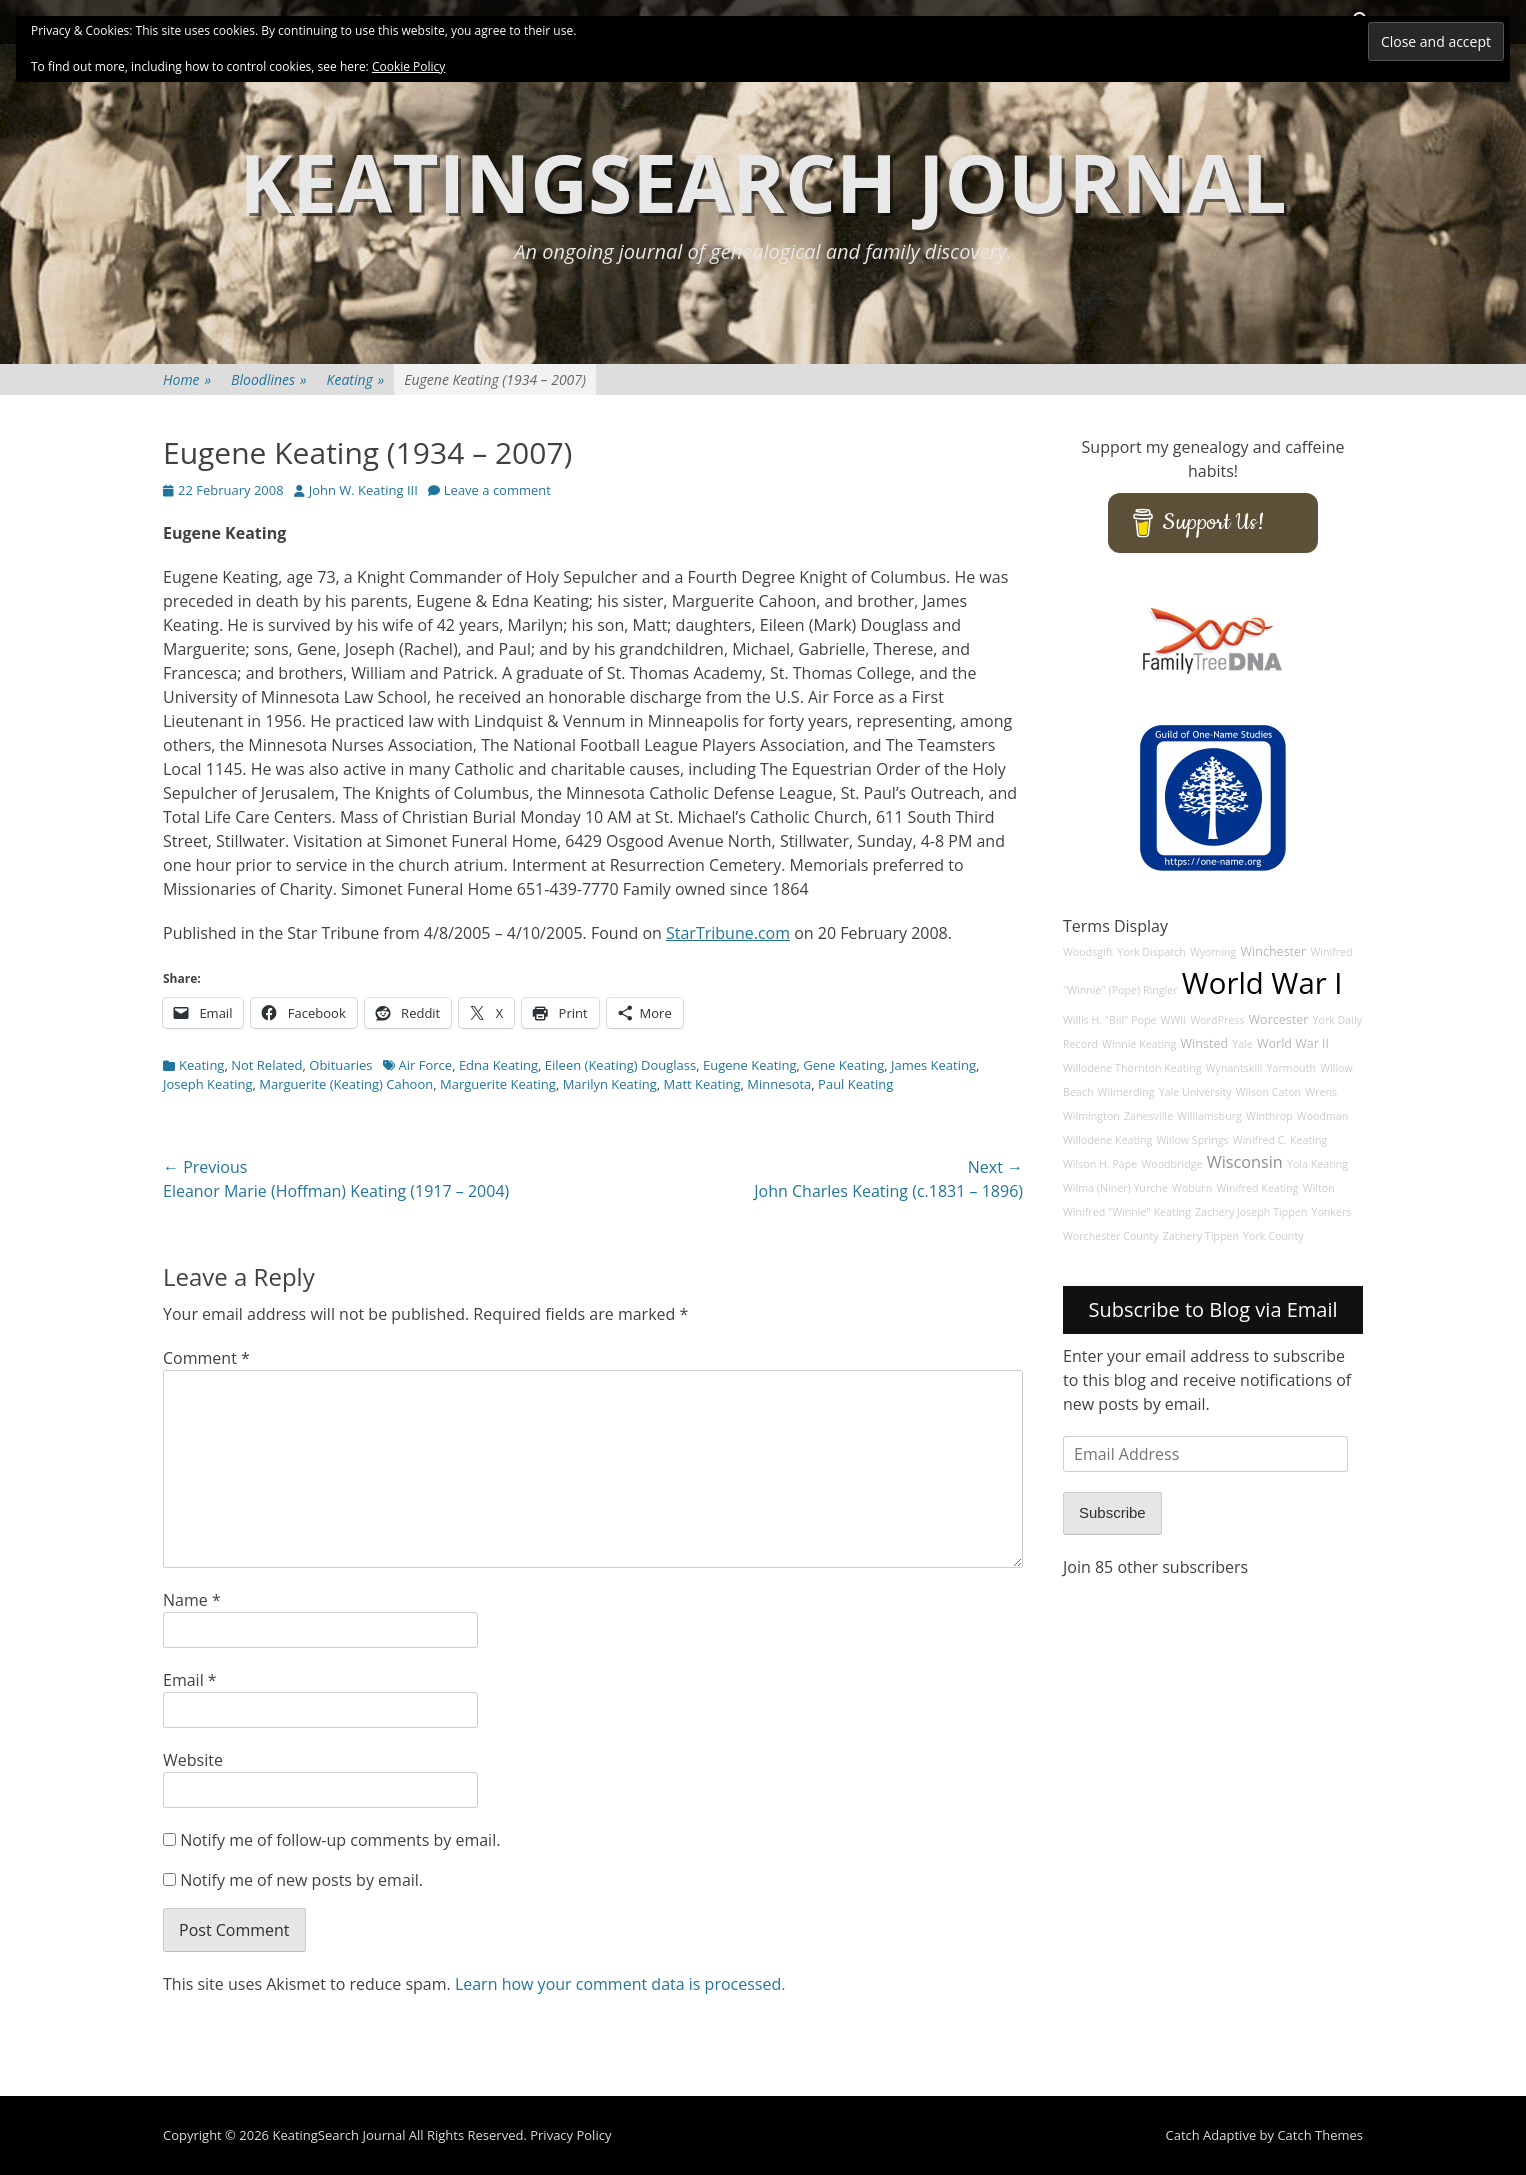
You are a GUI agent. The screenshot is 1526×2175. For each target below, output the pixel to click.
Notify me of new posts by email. (301, 1880)
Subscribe (1112, 1512)
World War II (1293, 1043)
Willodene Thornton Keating (1132, 1068)
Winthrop (1269, 1116)
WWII (1174, 1020)
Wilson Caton (1268, 1092)
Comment (206, 1358)
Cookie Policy (408, 66)
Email (190, 1680)
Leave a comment (497, 490)
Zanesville (1148, 1116)
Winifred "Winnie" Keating (1127, 1212)
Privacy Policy (570, 2135)
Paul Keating (855, 1084)
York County (1273, 1236)
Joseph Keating (208, 1084)
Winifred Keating (1257, 1188)
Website (193, 1760)
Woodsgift (1088, 952)
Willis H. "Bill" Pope (1109, 1020)
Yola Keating (1317, 1164)
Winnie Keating (1139, 1044)
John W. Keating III (363, 490)
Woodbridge (1171, 1164)
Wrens (1321, 1092)
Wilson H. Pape (1100, 1164)
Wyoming (1213, 952)
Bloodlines (268, 379)
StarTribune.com (728, 933)
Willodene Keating (1107, 1140)
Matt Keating (702, 1084)
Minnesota (779, 1084)
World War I (1262, 983)
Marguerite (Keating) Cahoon (346, 1084)
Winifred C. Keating (1280, 1140)
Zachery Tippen (1201, 1236)
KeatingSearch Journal (763, 181)
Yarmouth (1291, 1068)
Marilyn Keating (610, 1084)
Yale (1242, 1044)
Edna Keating (498, 1065)
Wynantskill (1234, 1068)
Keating (356, 379)
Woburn (1192, 1188)
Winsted (1205, 1043)
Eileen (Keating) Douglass (620, 1065)
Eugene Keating (750, 1065)
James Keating (933, 1065)
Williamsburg (1209, 1116)
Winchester (1274, 951)
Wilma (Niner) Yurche (1115, 1188)
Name (192, 1600)
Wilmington (1091, 1116)
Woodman (1323, 1116)
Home (187, 379)
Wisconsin (1245, 1162)
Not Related (266, 1065)
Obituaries (340, 1065)
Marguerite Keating (498, 1084)
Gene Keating (843, 1065)
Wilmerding (1126, 1092)
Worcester (1279, 1019)
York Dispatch (1151, 952)
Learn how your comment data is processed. (620, 1984)
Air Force (426, 1065)
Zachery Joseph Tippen (1251, 1212)
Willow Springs (1193, 1140)
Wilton (1319, 1188)
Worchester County (1111, 1236)
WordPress (1217, 1020)
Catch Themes (1320, 2135)
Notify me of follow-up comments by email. (340, 1840)
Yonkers (1331, 1212)
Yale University (1195, 1092)
